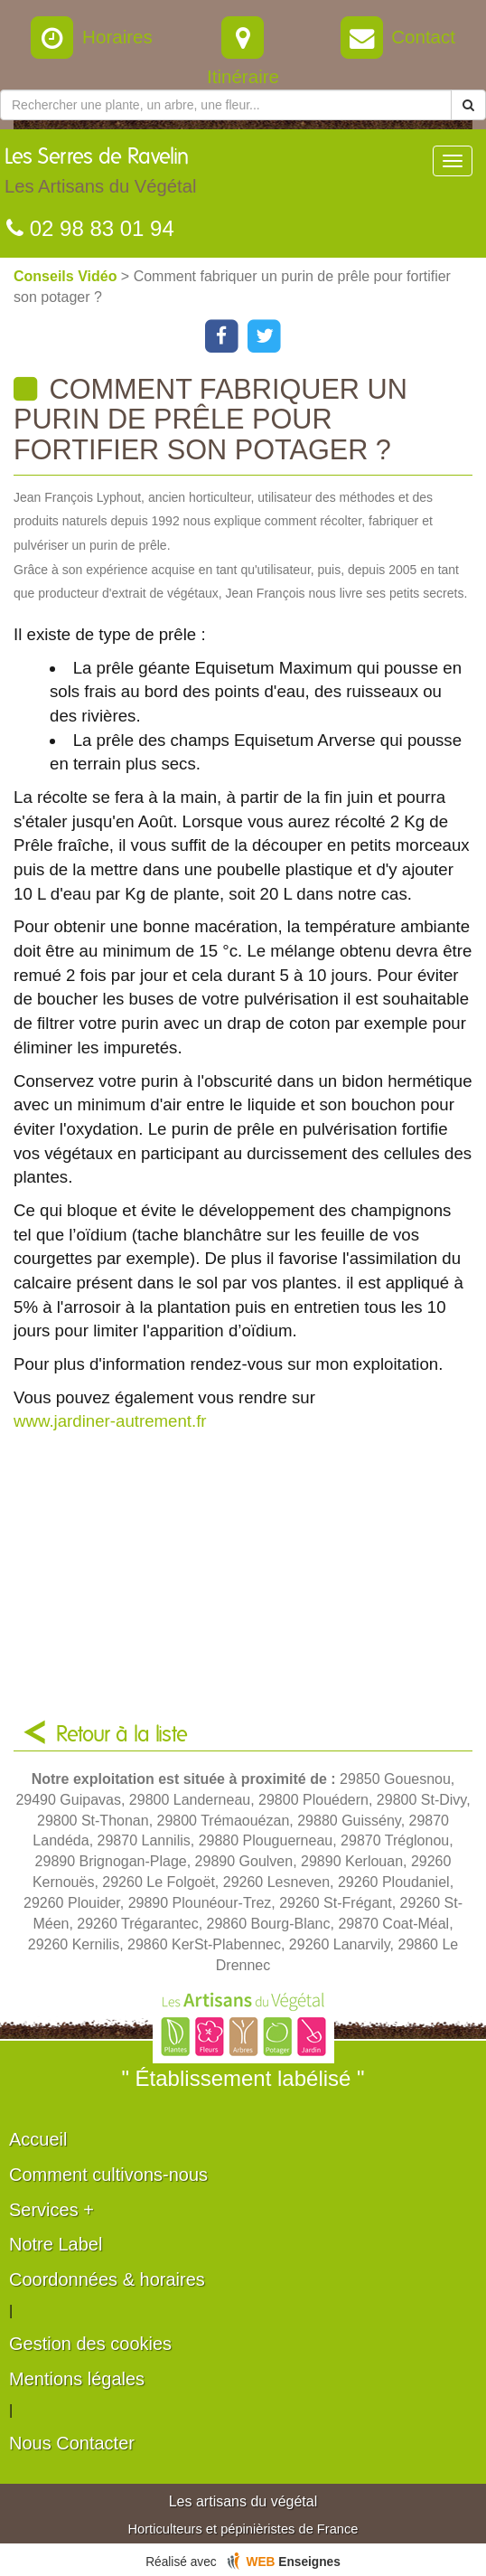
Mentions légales (77, 2379)
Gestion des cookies (90, 2344)
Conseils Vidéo (67, 276)
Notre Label (55, 2244)
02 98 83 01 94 (90, 228)
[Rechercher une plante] (226, 105)
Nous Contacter (72, 2443)
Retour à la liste (122, 1735)
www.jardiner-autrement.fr (110, 1420)
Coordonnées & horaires (107, 2279)
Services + (51, 2210)
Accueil (38, 2139)
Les (100, 175)
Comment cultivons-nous (108, 2174)
